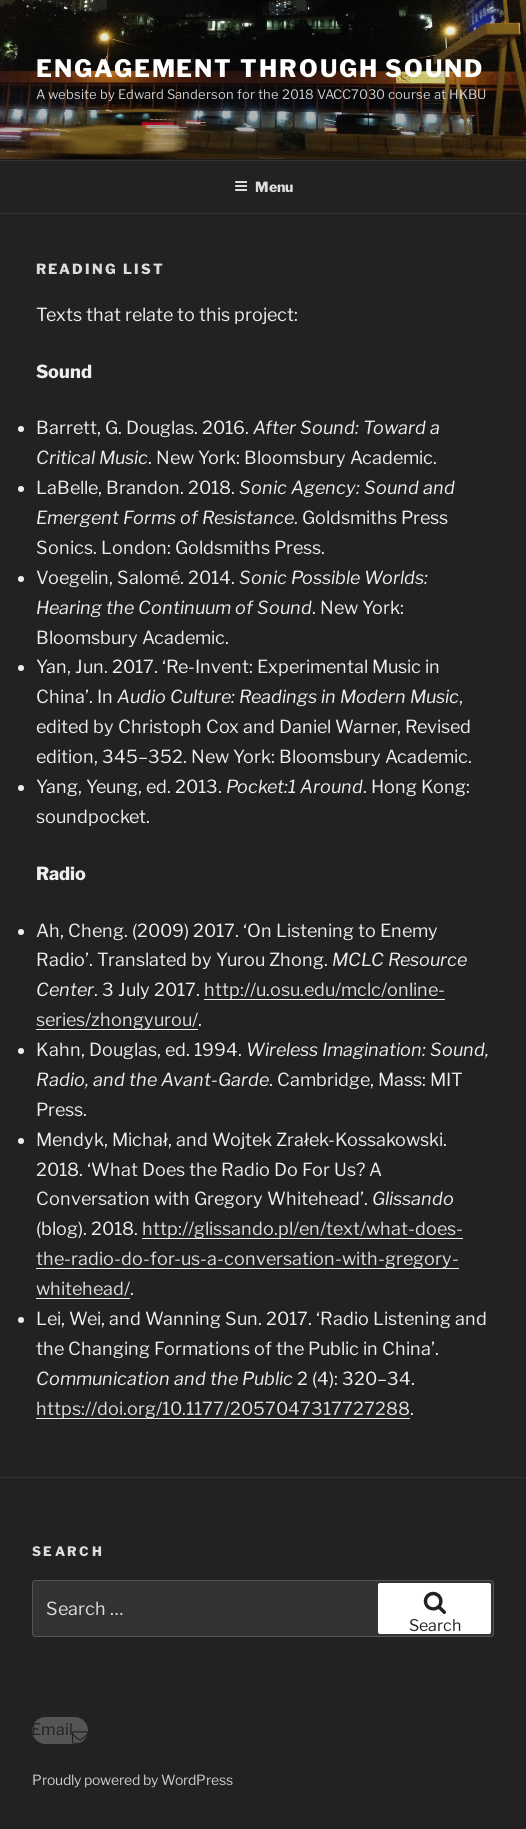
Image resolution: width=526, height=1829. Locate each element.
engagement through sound (260, 68)
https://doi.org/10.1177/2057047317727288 (223, 1408)
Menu (263, 186)
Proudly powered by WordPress (132, 1779)
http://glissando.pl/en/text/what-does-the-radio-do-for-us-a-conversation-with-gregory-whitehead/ (249, 1258)
